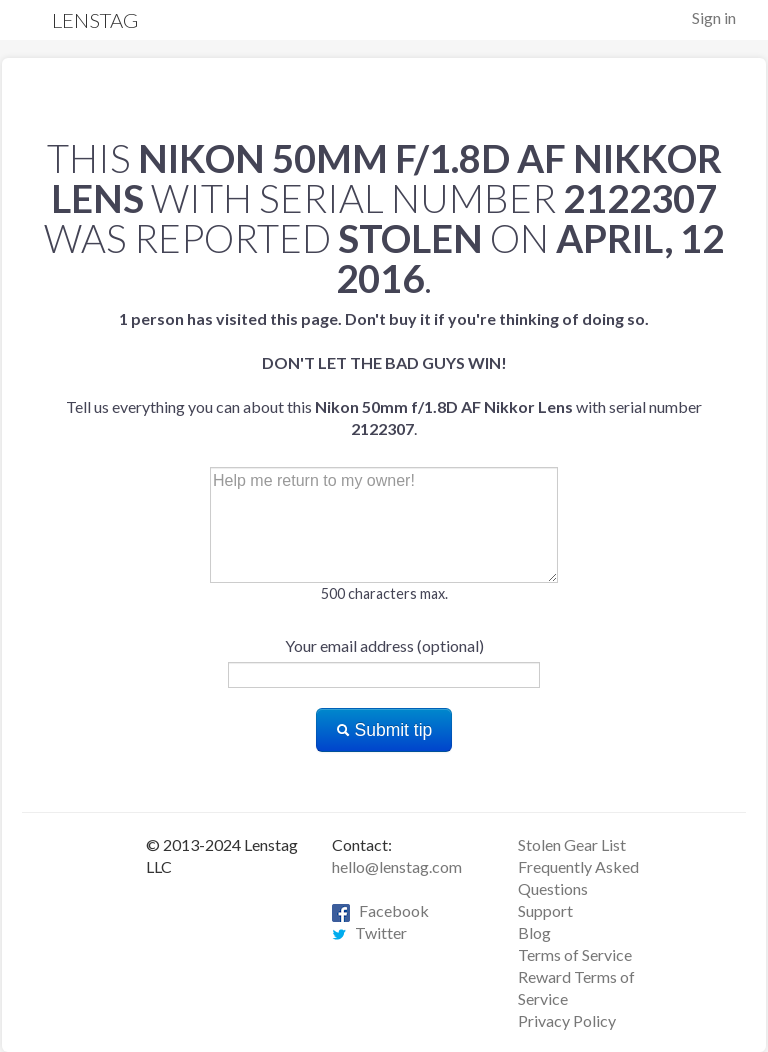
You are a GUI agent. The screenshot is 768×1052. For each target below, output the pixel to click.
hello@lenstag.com (397, 866)
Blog (534, 932)
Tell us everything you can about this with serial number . (384, 373)
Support (545, 910)
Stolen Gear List (572, 844)
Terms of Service (575, 954)
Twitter (369, 932)
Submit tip (384, 730)
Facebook (380, 910)
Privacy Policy (567, 1020)
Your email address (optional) (384, 645)
